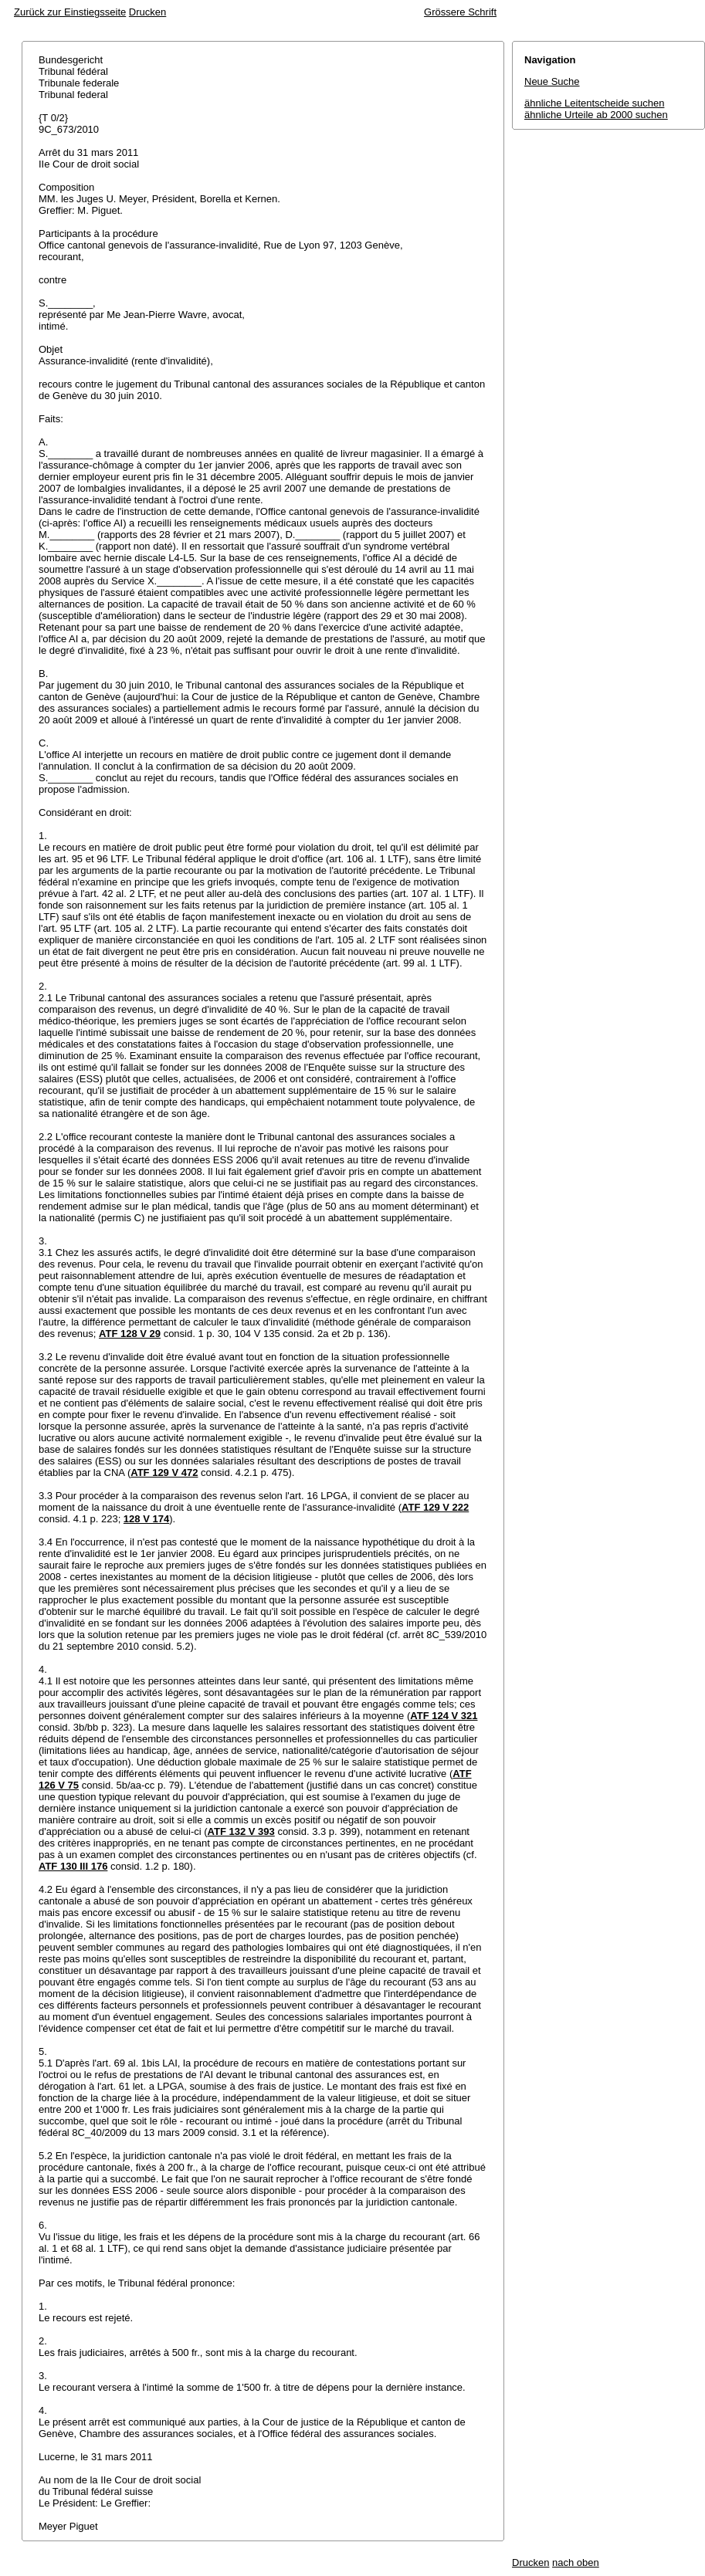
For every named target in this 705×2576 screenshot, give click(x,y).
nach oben (575, 2562)
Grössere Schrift (460, 12)
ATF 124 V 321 (443, 1715)
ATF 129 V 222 (435, 1507)
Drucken (147, 12)
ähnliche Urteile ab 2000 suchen (596, 114)
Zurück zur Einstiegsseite (70, 12)
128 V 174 (146, 1519)
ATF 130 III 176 (73, 1866)
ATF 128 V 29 (130, 1333)
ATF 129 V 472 (164, 1472)
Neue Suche (552, 81)
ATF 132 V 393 (241, 1831)
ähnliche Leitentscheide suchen (594, 103)
